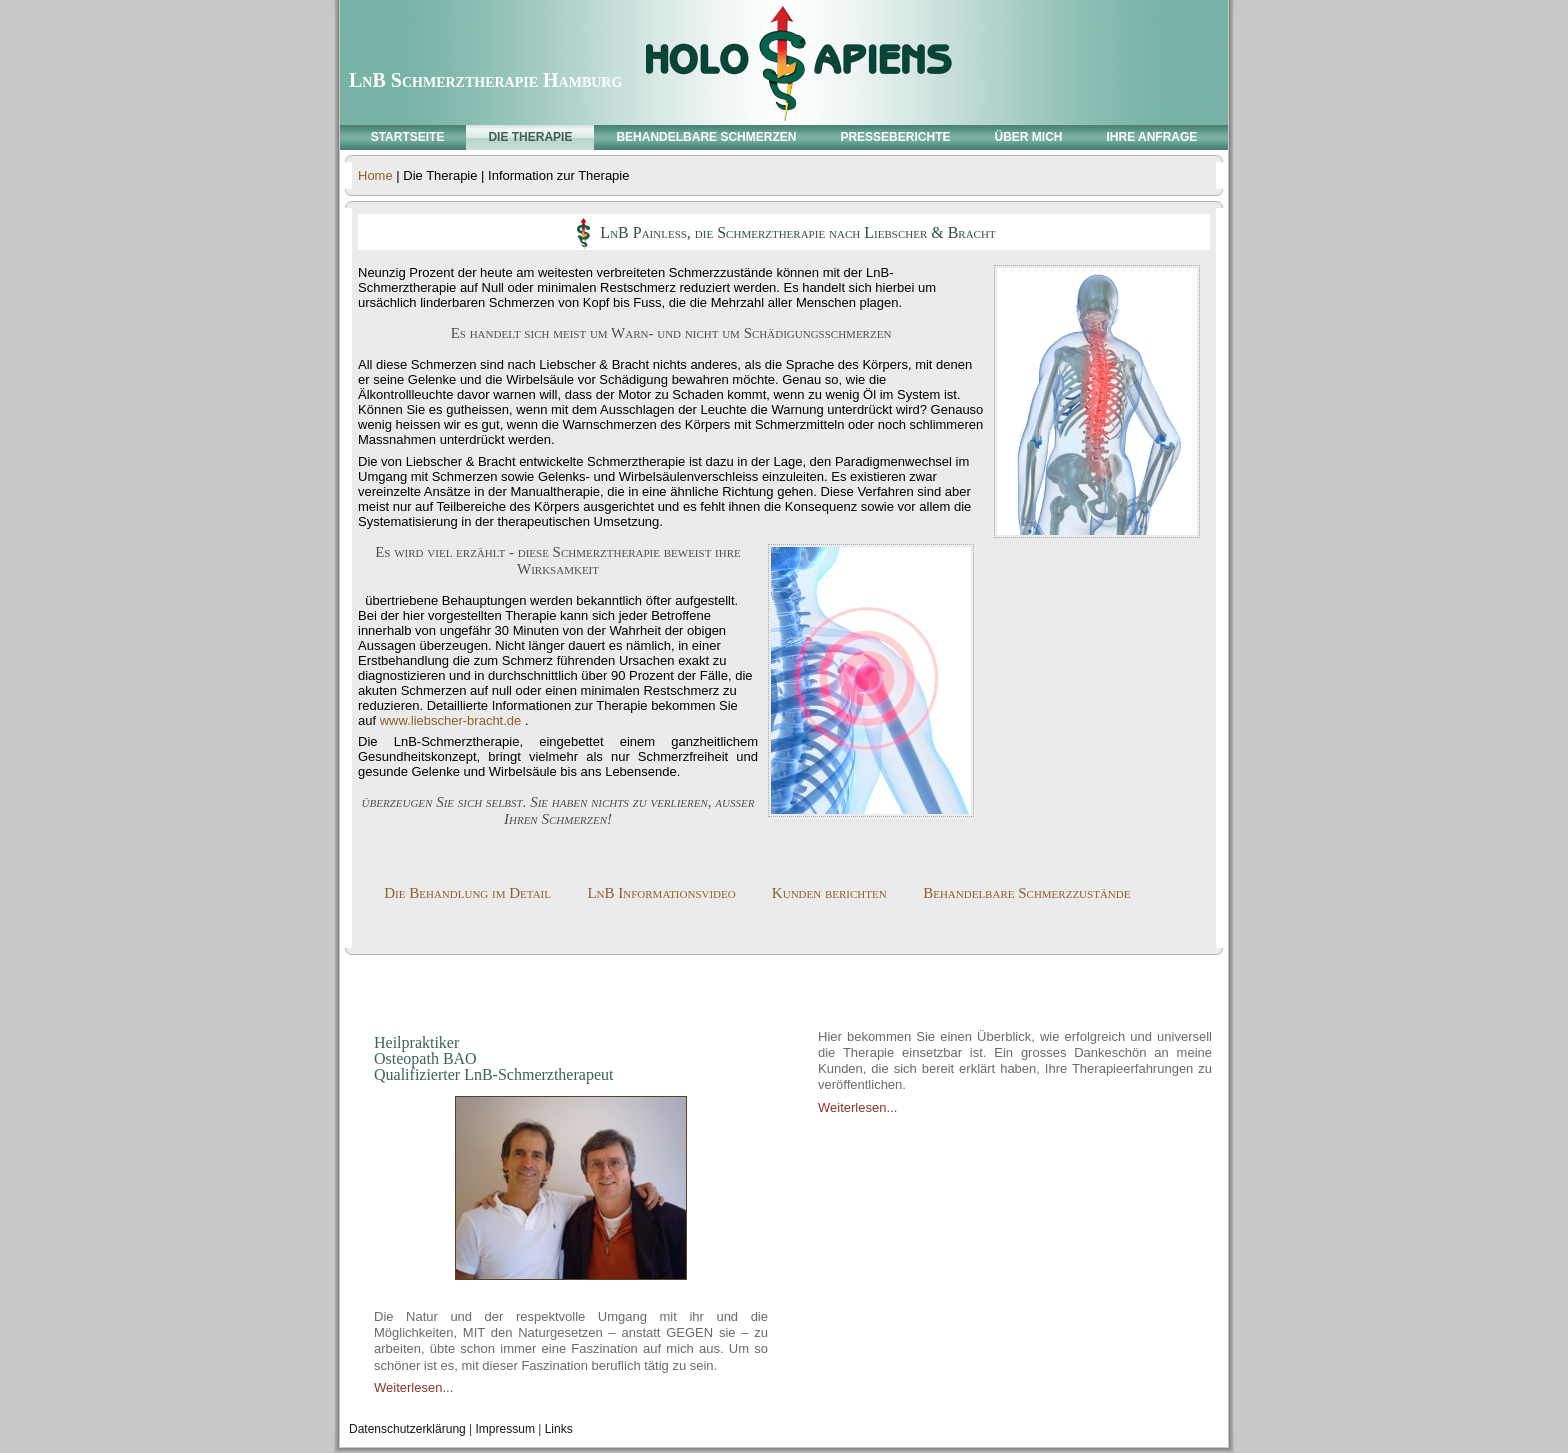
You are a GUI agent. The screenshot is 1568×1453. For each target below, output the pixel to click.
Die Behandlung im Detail (467, 893)
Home (375, 175)
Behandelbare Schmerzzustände (1026, 893)
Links (559, 1429)
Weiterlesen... (413, 1387)
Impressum (505, 1429)
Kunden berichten (829, 893)
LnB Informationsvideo (661, 893)
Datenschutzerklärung (407, 1429)
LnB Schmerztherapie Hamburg (485, 80)
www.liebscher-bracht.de (451, 720)
